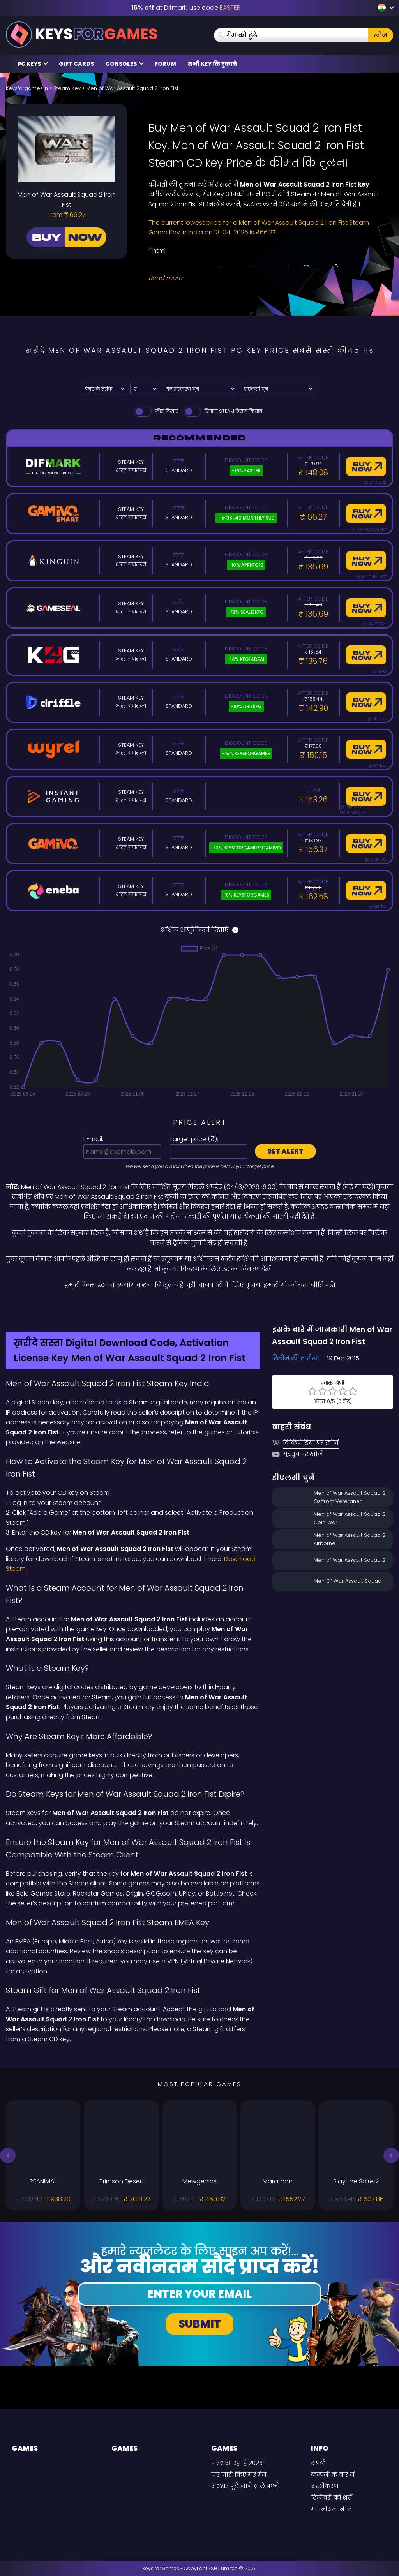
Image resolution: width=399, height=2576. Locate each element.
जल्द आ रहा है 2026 (237, 2463)
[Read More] (265, 278)
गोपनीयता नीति (331, 2509)
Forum (165, 64)
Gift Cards (76, 64)
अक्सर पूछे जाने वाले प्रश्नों (245, 2486)
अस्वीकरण (325, 2486)
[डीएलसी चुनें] (277, 389)
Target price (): (193, 1139)
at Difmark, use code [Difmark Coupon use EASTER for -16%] (185, 7)
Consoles (125, 64)
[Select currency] (144, 389)
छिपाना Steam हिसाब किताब (222, 411)
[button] (8, 2155)
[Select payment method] (103, 389)
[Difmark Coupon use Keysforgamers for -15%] (199, 1307)
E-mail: (93, 1139)
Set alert (285, 1151)
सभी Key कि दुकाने (212, 64)
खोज (380, 35)
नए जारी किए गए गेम (239, 2474)
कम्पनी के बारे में (333, 2474)
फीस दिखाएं (155, 411)
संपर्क (318, 2463)
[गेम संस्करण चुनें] (199, 389)
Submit (199, 2323)
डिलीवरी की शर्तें (331, 2497)
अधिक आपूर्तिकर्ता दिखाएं (199, 929)
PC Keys (33, 64)
